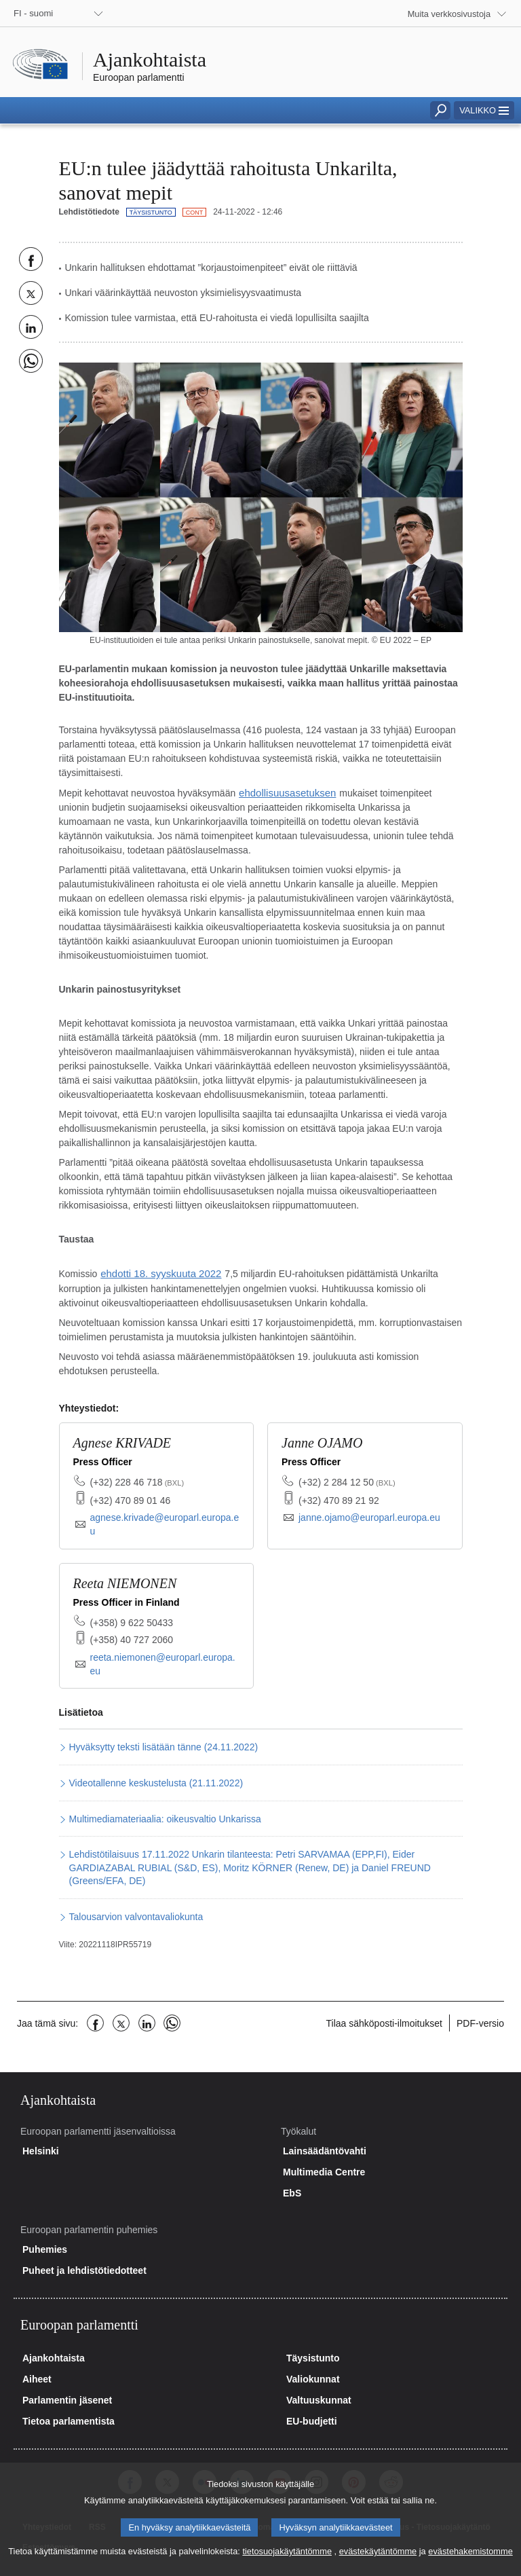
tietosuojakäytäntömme (287, 2563)
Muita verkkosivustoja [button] (449, 14)
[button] (484, 110)
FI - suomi (33, 13)
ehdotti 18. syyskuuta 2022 (157, 1272)
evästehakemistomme (470, 2563)
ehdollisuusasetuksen (284, 792)
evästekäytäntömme (378, 2563)
